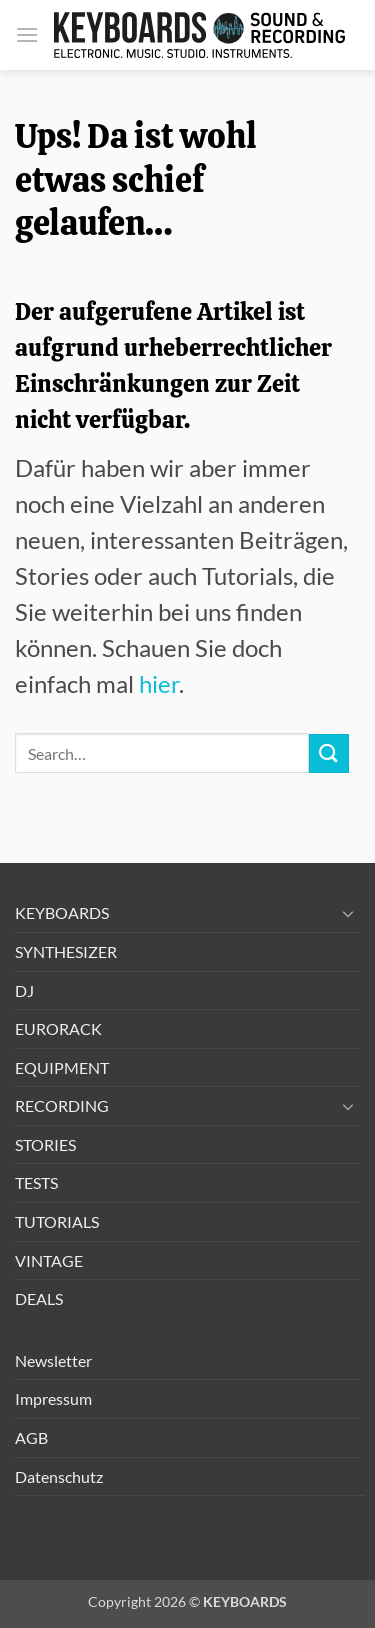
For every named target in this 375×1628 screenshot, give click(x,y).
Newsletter (53, 1360)
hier (159, 683)
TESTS (36, 1182)
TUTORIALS (57, 1221)
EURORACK (58, 1028)
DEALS (39, 1298)
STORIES (45, 1144)
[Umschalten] (348, 913)
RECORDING (62, 1105)
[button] (27, 34)
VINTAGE (49, 1260)
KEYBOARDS (62, 912)
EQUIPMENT (62, 1067)
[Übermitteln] (329, 753)
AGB (31, 1437)
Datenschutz (59, 1476)
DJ (24, 990)
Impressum (53, 1398)
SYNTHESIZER (66, 951)
